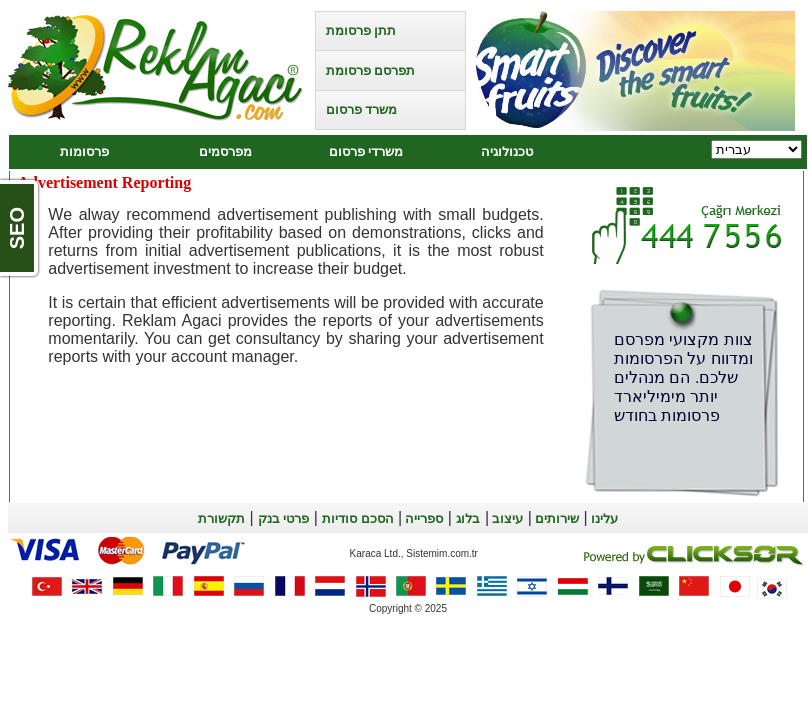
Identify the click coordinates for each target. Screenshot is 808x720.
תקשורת (221, 518)
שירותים (555, 518)
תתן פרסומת (361, 30)
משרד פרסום (361, 109)
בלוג (468, 518)
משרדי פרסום (366, 151)
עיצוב (506, 518)
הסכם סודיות (357, 518)
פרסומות (84, 151)
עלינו (603, 518)
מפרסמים (225, 151)
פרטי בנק (283, 518)
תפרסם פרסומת (370, 70)
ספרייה (422, 518)
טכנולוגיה (507, 151)
